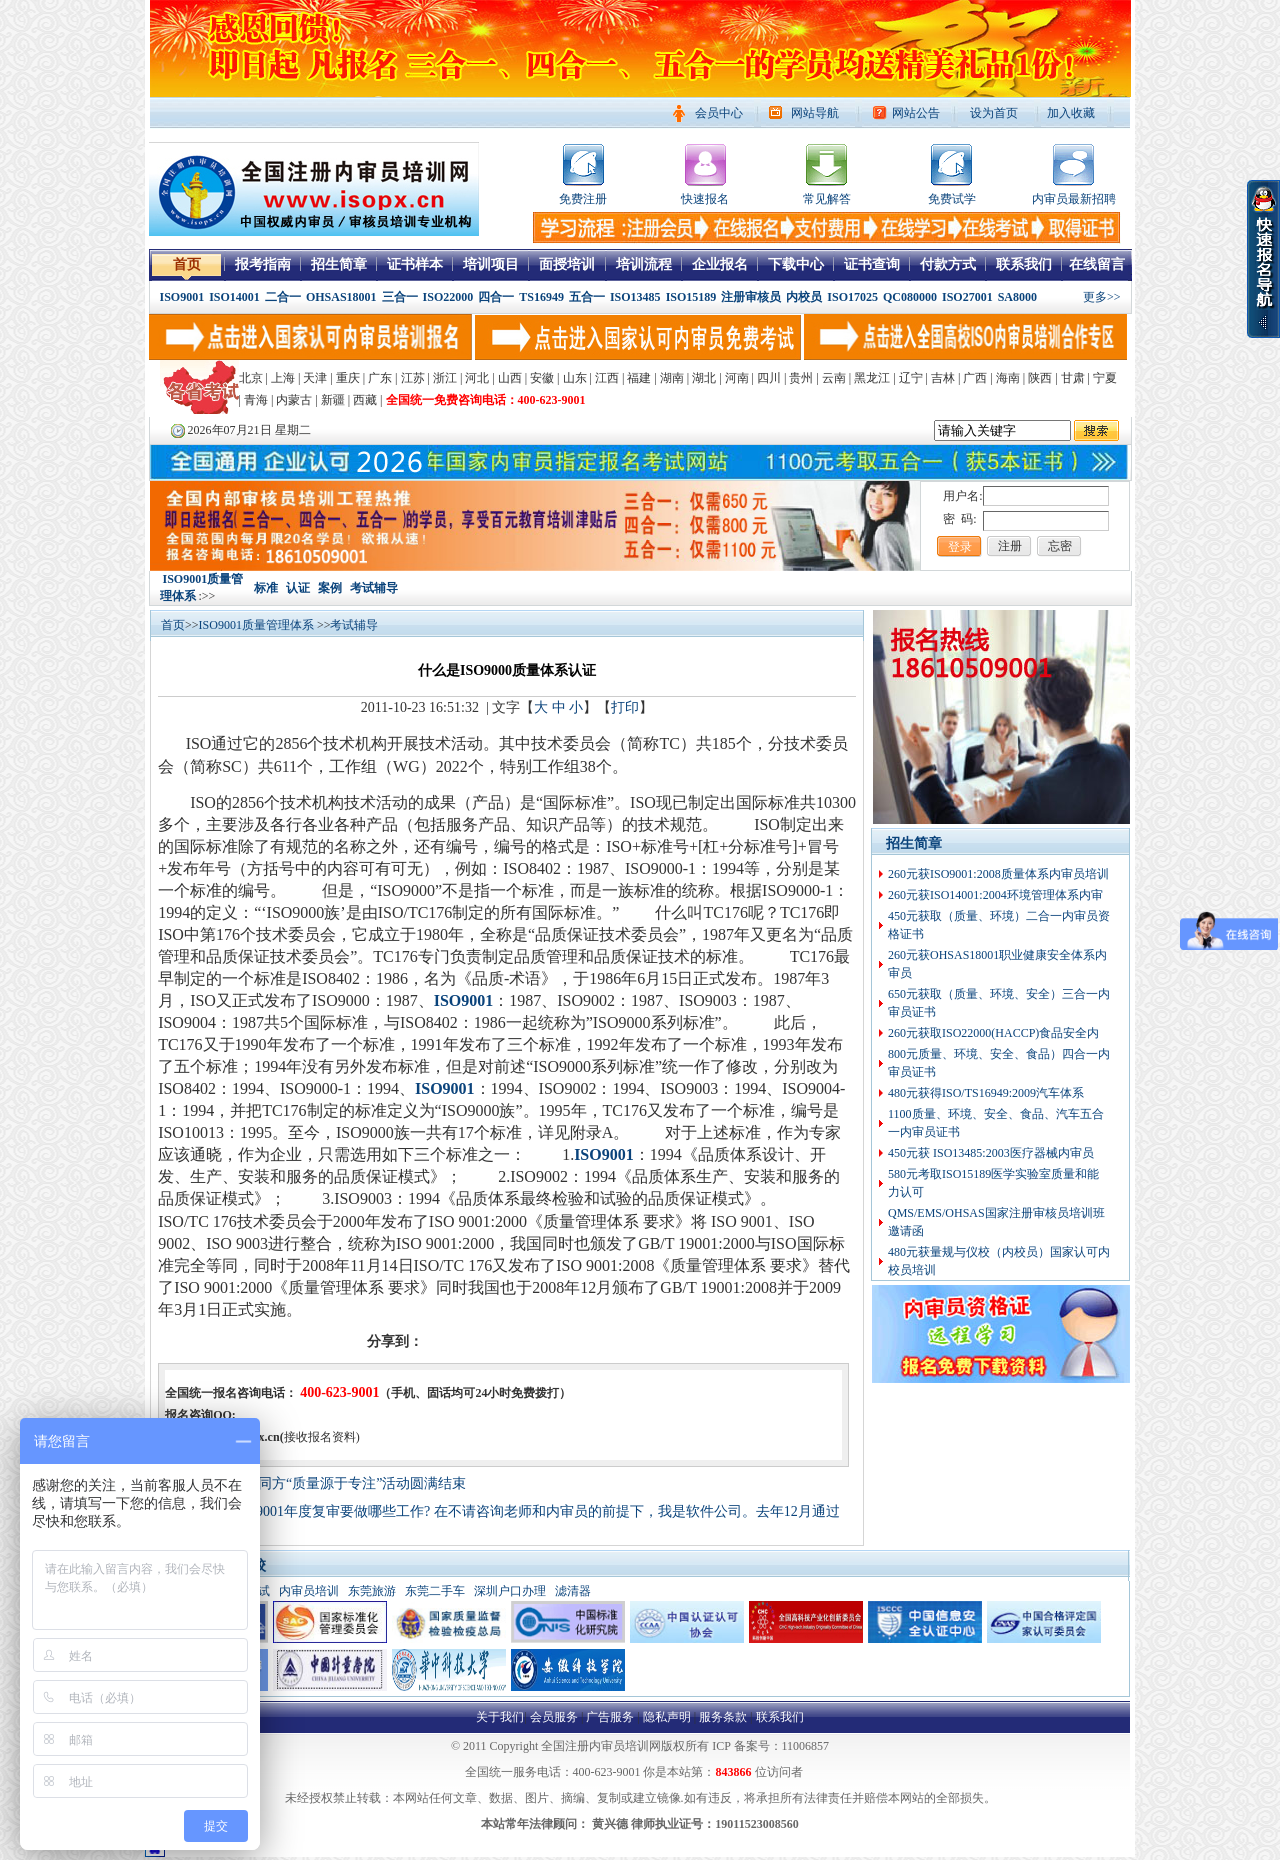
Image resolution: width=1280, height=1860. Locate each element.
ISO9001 (182, 297)
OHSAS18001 (341, 297)
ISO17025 (852, 297)
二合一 (283, 297)
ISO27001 (967, 297)
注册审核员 (751, 297)
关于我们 (500, 1717)
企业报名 (720, 264)
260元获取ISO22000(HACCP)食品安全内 (993, 1033)
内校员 (804, 297)
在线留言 (1097, 264)
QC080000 (910, 297)
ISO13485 (635, 297)
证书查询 (872, 264)
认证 (298, 588)
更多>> (1102, 297)
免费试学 (952, 199)
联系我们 (1024, 264)
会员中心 (719, 113)
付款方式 (948, 264)
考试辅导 (374, 588)
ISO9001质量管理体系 (258, 625)
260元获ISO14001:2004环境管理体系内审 (995, 895)
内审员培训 (309, 1591)
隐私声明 (667, 1717)
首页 (187, 264)
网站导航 (815, 113)
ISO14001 (234, 297)
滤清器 (573, 1591)
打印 (625, 707)
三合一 (400, 297)
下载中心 (796, 264)
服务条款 (723, 1717)
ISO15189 (691, 297)
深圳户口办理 (510, 1591)
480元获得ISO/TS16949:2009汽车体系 (986, 1093)
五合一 (587, 297)
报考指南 (263, 264)
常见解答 (827, 199)
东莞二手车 (435, 1591)
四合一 (496, 297)
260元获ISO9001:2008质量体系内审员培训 (998, 874)
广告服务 (610, 1717)
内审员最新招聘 (1074, 199)
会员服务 (554, 1717)
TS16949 (541, 297)
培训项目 (491, 264)
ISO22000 (448, 297)
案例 (330, 588)
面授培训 (567, 264)
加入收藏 (1071, 113)
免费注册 (583, 199)
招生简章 (339, 264)
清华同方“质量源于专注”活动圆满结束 (348, 1483)
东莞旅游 (372, 1591)
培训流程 (644, 264)
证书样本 (415, 264)
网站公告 (916, 113)
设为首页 (994, 113)
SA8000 (1017, 297)
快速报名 (705, 199)
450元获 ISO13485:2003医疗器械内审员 (991, 1153)
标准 (266, 588)
